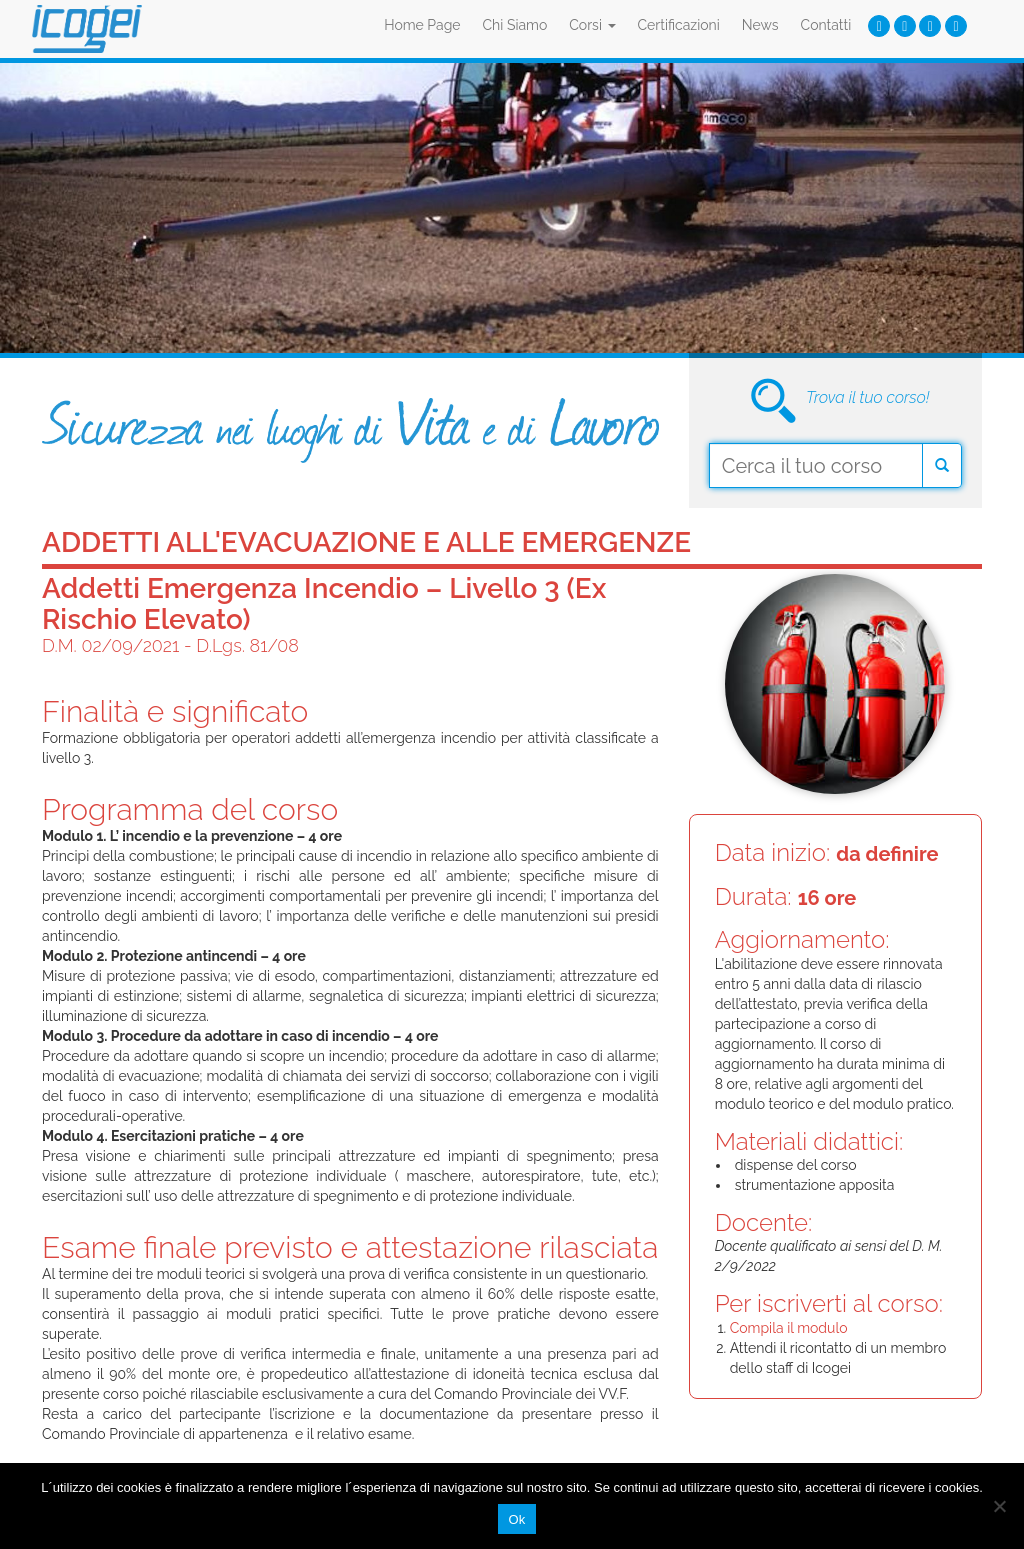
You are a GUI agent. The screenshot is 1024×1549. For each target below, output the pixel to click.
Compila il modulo (789, 1328)
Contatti (826, 25)
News (760, 25)
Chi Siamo (515, 25)
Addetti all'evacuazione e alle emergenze (366, 542)
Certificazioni (679, 25)
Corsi (592, 25)
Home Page (422, 25)
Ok (516, 1519)
